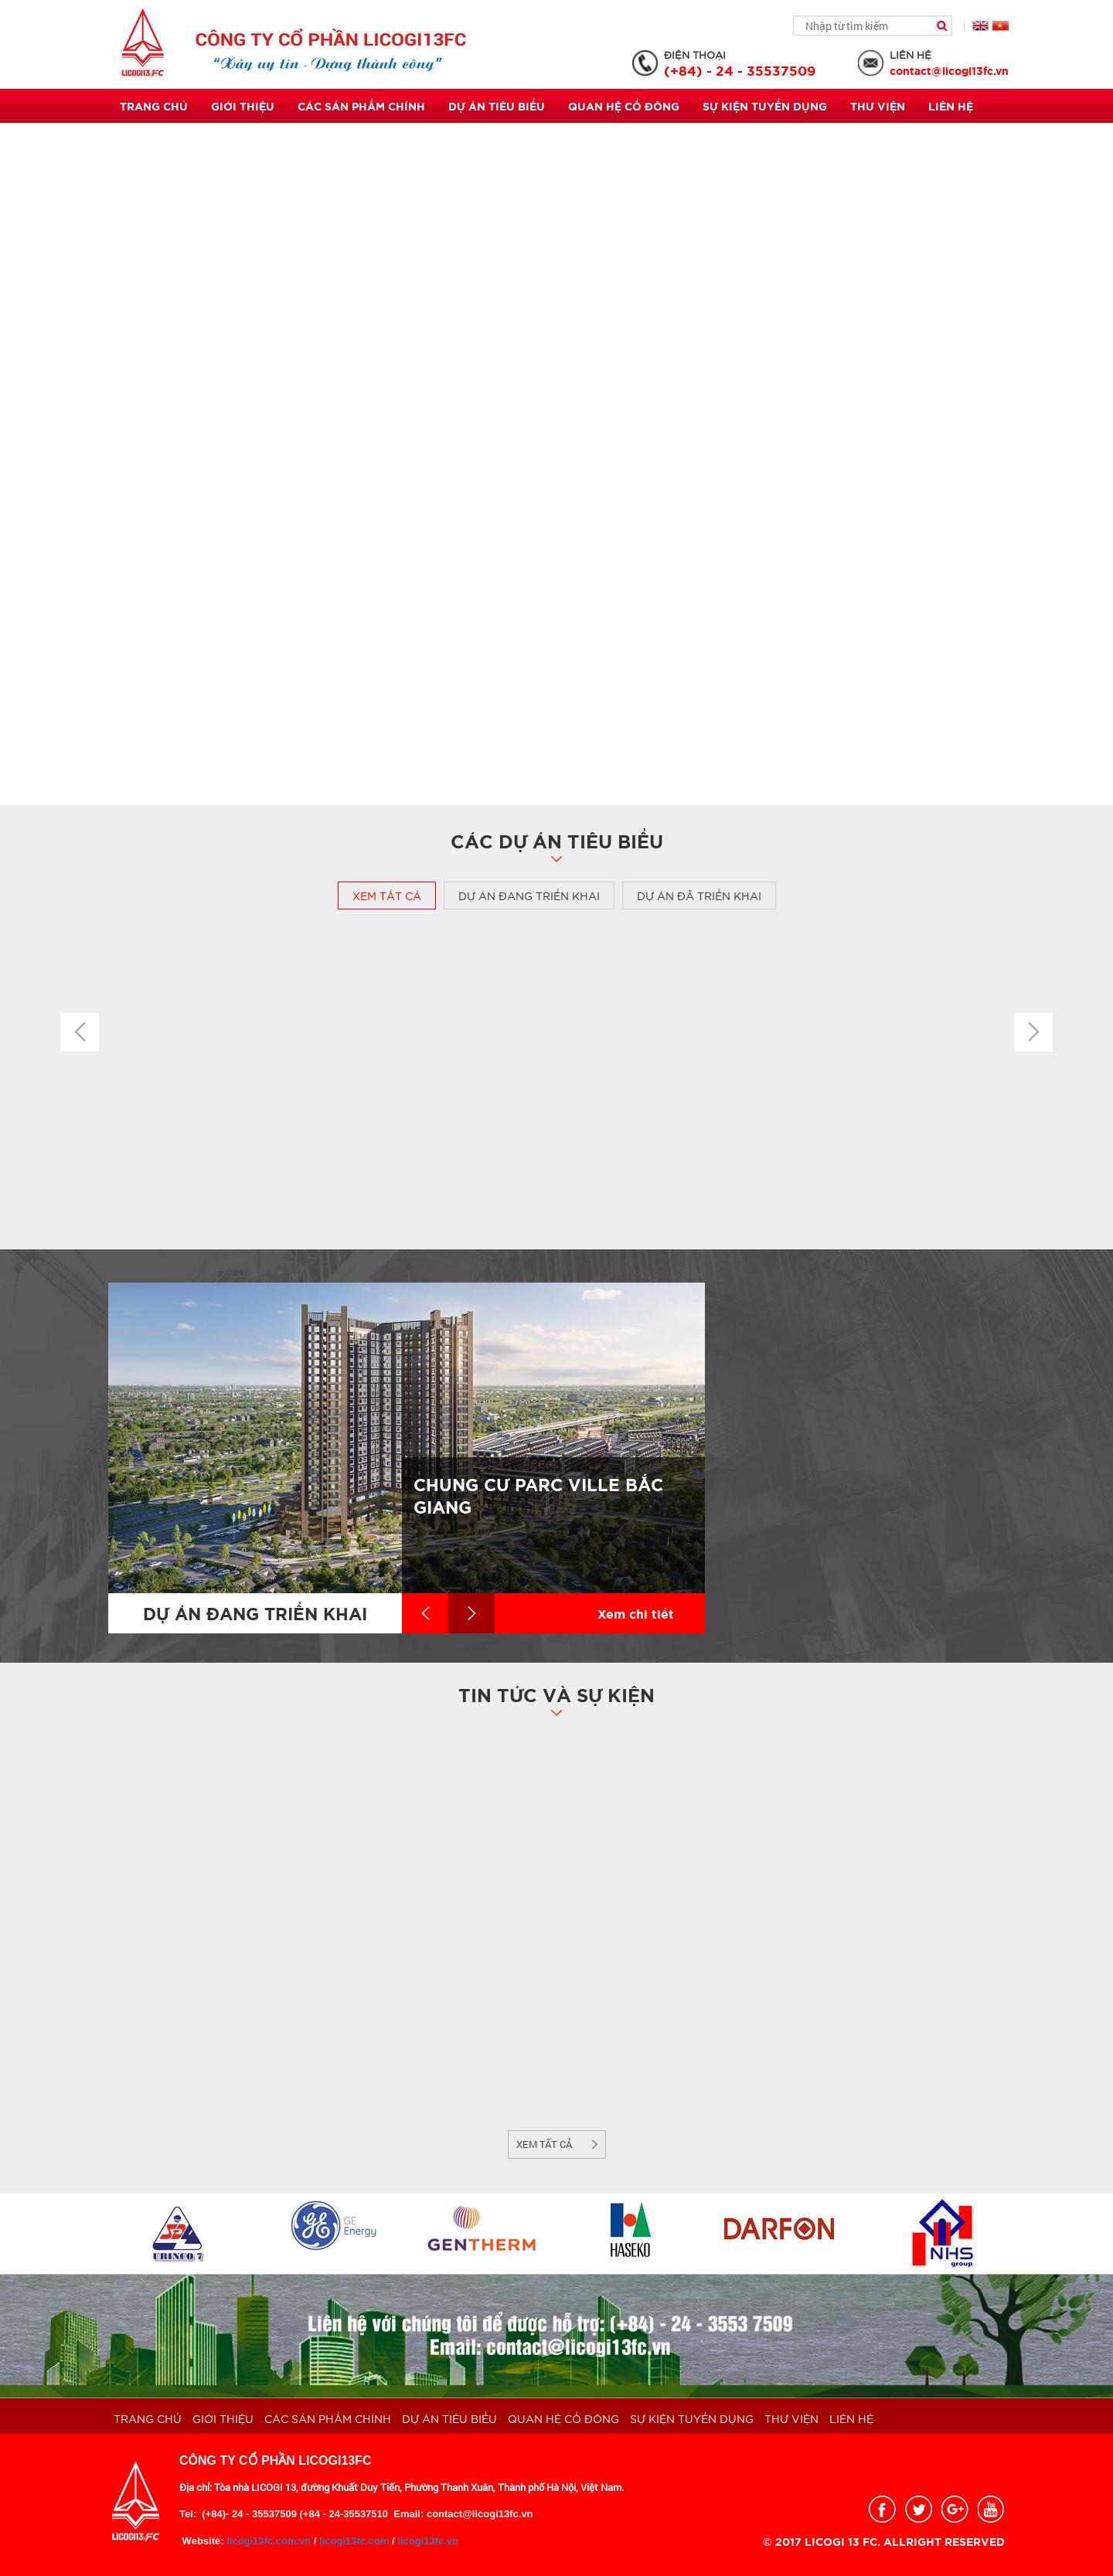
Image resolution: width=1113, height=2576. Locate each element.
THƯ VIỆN (877, 106)
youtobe (991, 2509)
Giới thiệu (242, 106)
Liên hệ (950, 106)
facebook (882, 2509)
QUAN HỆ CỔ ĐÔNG (623, 106)
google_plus (954, 2509)
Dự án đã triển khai (699, 895)
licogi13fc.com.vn (267, 2541)
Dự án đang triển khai (529, 895)
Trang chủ (154, 106)
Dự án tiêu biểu (496, 106)
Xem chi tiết (635, 1613)
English (980, 26)
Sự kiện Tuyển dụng (765, 106)
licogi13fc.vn (427, 2541)
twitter (918, 2509)
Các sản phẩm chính (361, 106)
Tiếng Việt (1000, 26)
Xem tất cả (386, 895)
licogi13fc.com (354, 2541)
